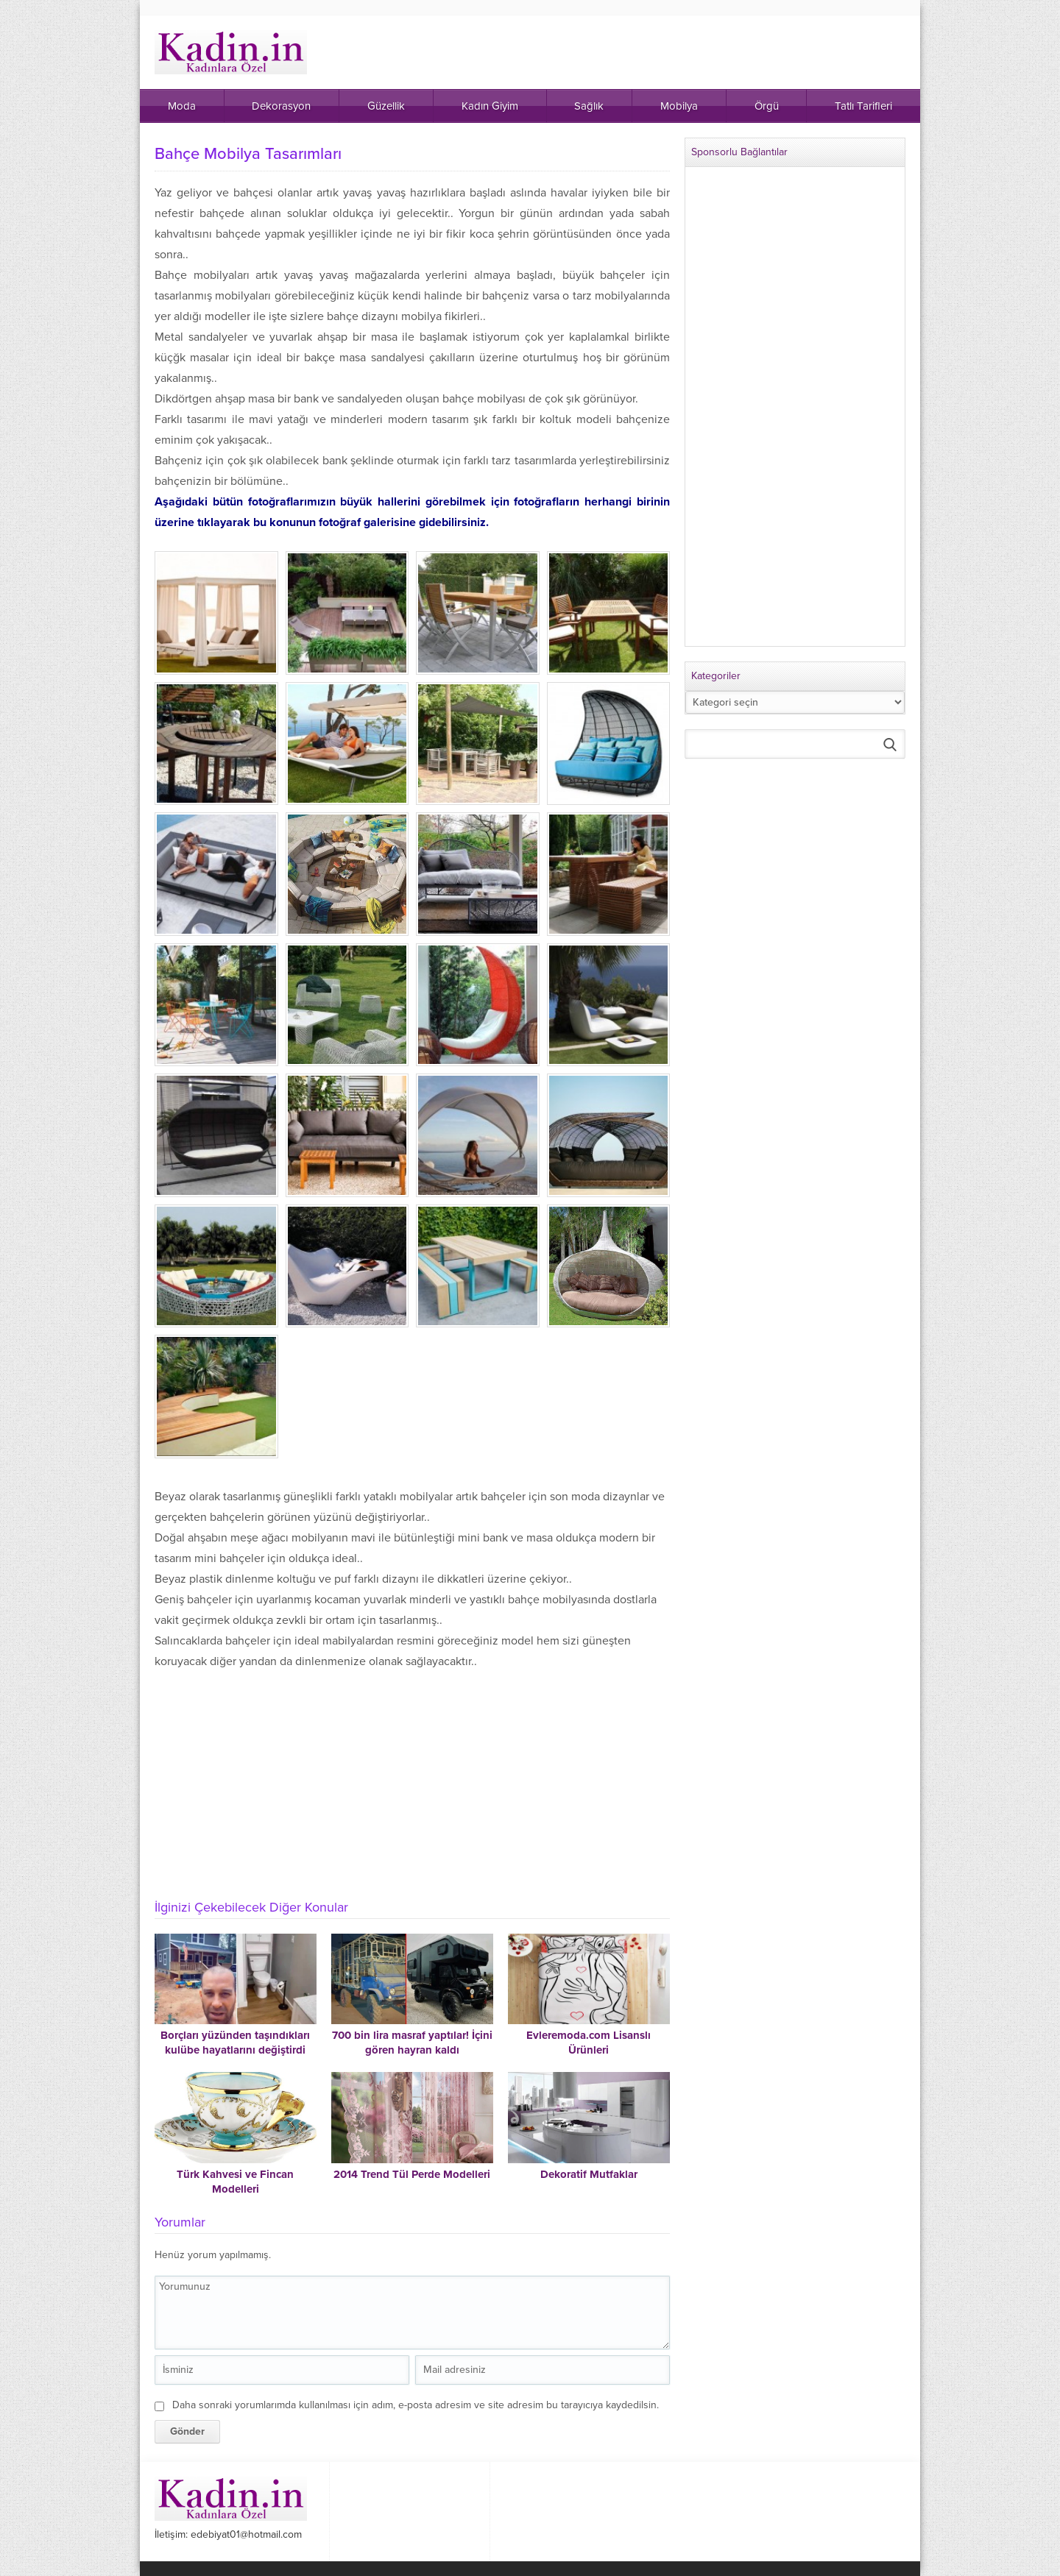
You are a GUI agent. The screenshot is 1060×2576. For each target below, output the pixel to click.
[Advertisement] (412, 1778)
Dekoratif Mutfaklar (588, 2174)
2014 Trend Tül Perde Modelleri (411, 2174)
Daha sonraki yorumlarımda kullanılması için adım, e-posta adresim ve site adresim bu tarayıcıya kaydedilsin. (415, 2405)
